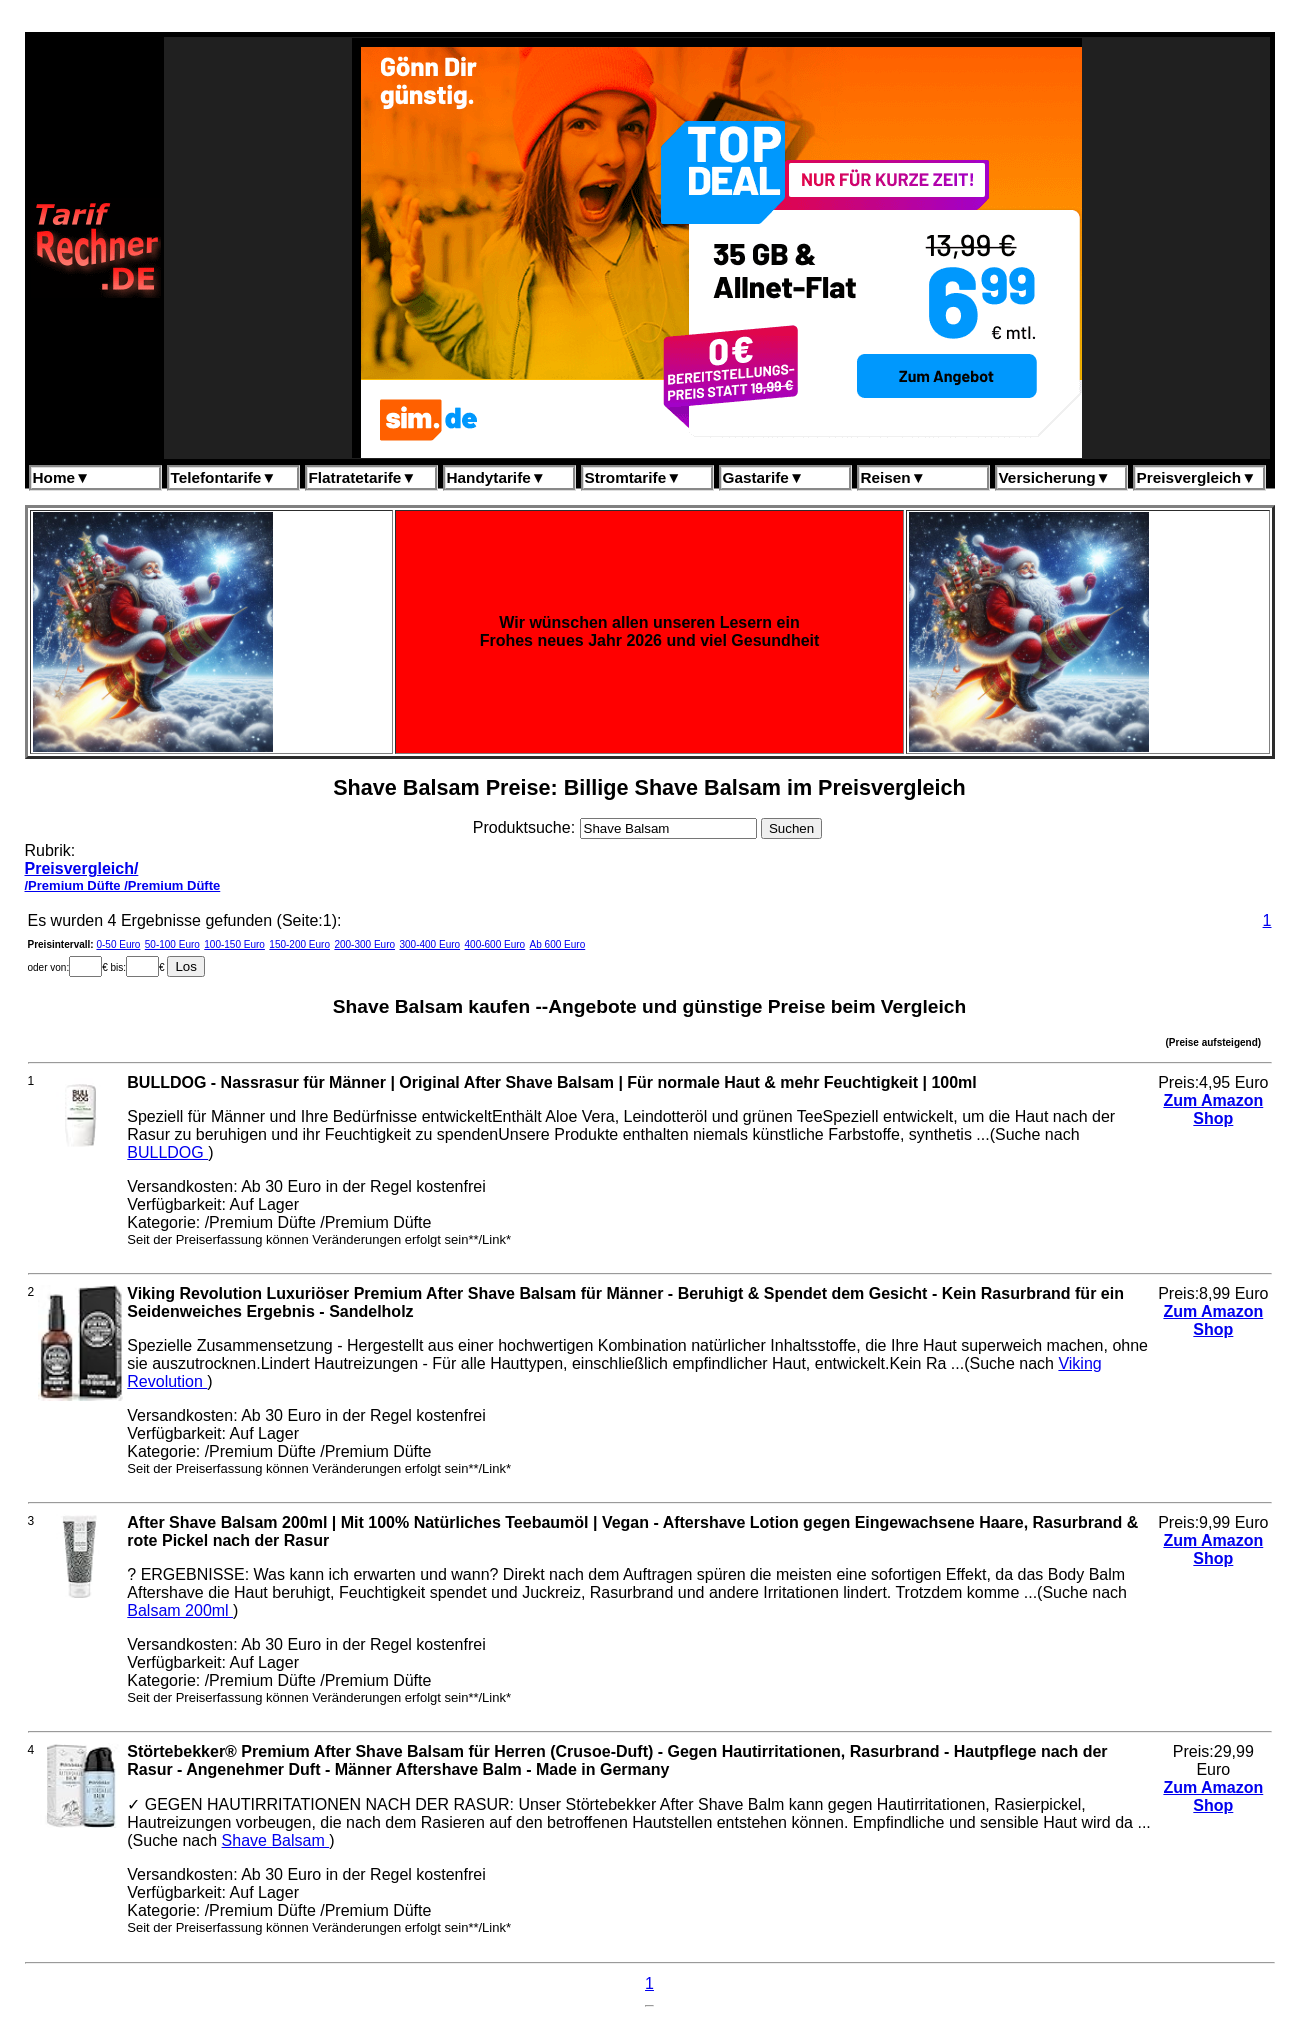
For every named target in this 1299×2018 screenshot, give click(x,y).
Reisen (893, 477)
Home (62, 477)
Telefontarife (224, 477)
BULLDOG (167, 1152)
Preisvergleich (1197, 477)
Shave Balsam (276, 1840)
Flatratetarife (363, 477)
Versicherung (1055, 477)
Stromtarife (633, 477)
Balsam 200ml (180, 1610)
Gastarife (764, 477)
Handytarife (496, 477)
